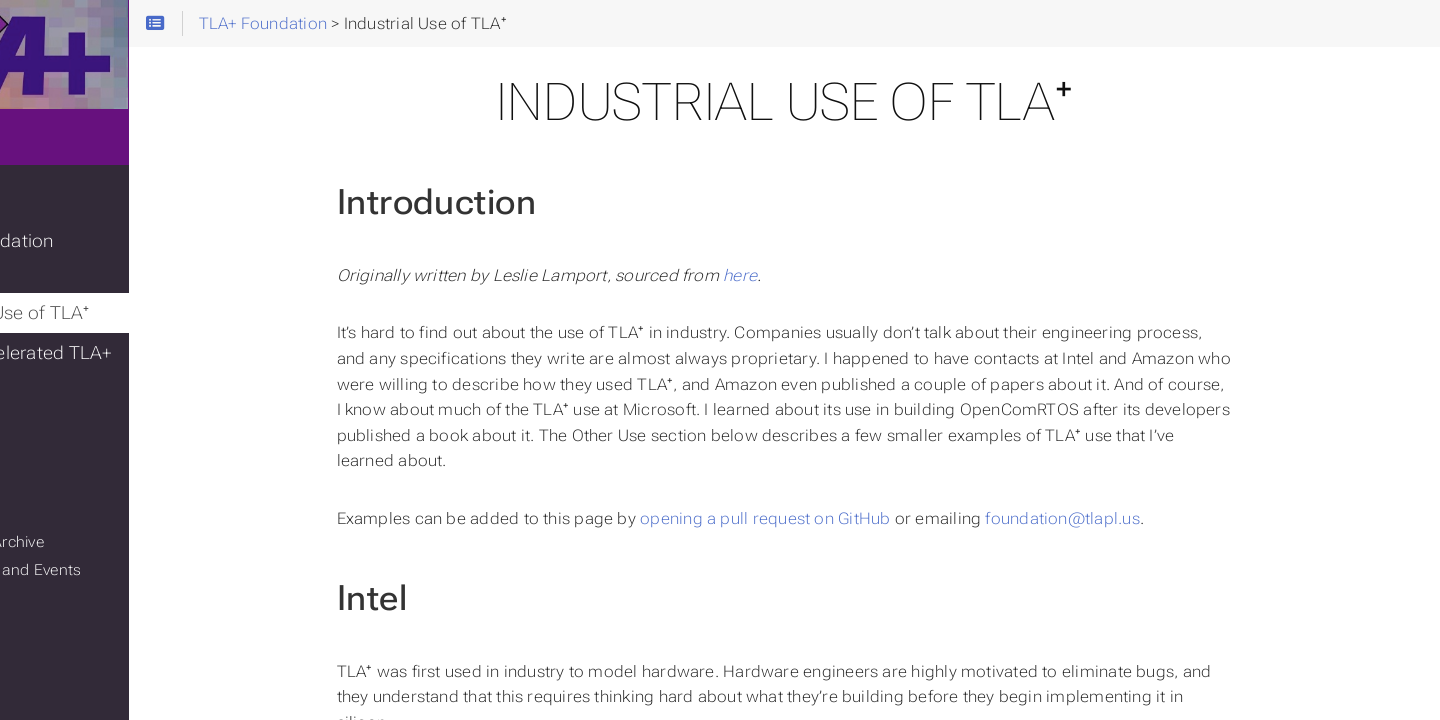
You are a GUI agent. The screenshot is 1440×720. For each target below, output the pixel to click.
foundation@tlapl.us (1148, 518)
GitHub (52, 471)
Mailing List (67, 499)
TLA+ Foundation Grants (129, 258)
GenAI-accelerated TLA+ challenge (129, 354)
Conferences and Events (114, 555)
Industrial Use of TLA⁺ (118, 298)
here (826, 275)
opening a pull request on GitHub (851, 518)
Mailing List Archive (95, 527)
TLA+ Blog (71, 218)
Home (49, 158)
